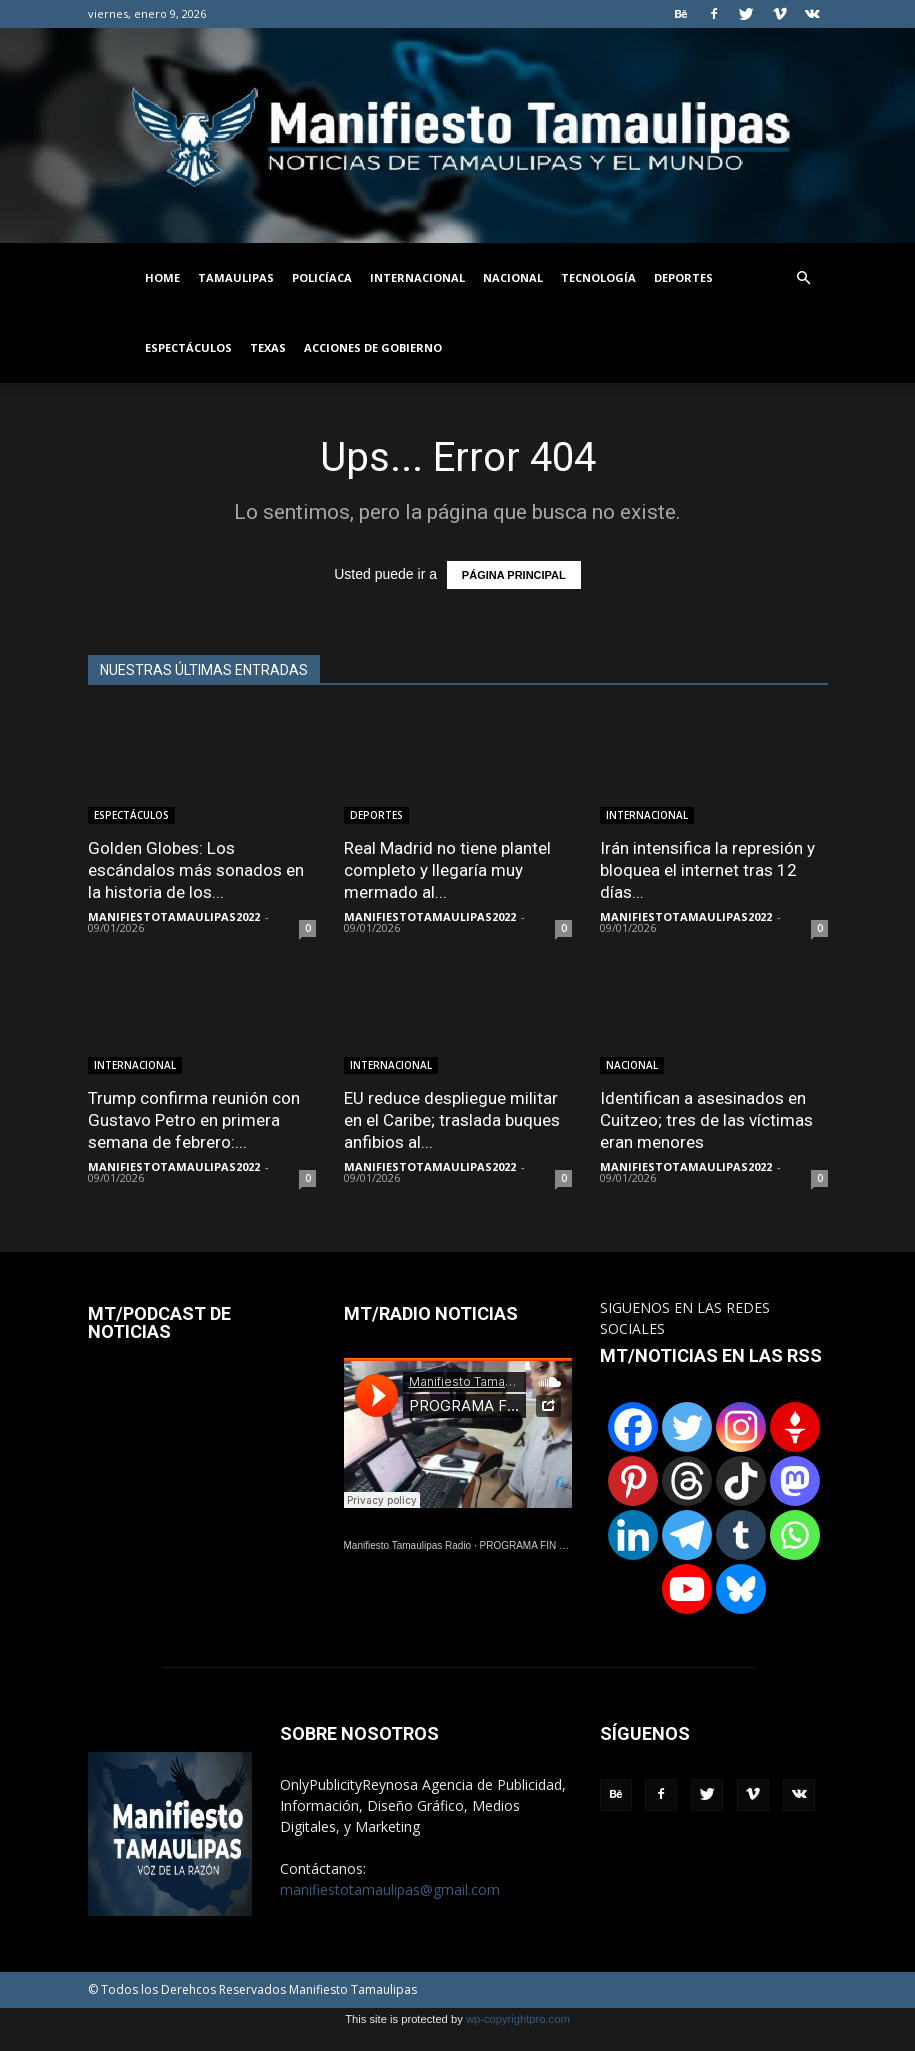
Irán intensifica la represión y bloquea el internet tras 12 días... (707, 870)
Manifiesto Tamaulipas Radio (408, 1545)
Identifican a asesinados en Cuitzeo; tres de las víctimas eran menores (706, 1120)
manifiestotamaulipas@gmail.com (390, 1889)
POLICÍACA (322, 277)
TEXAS (268, 347)
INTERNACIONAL (417, 277)
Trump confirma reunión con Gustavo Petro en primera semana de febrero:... (194, 1120)
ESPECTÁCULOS (188, 347)
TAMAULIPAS (236, 277)
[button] (804, 278)
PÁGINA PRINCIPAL (514, 575)
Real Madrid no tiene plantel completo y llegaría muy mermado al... (447, 870)
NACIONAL (513, 277)
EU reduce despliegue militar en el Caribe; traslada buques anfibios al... (452, 1120)
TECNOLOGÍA (598, 277)
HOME (162, 277)
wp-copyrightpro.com (518, 2019)
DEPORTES (683, 277)
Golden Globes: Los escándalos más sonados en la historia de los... (196, 870)
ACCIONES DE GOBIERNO (373, 347)
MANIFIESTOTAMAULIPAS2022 (174, 916)
